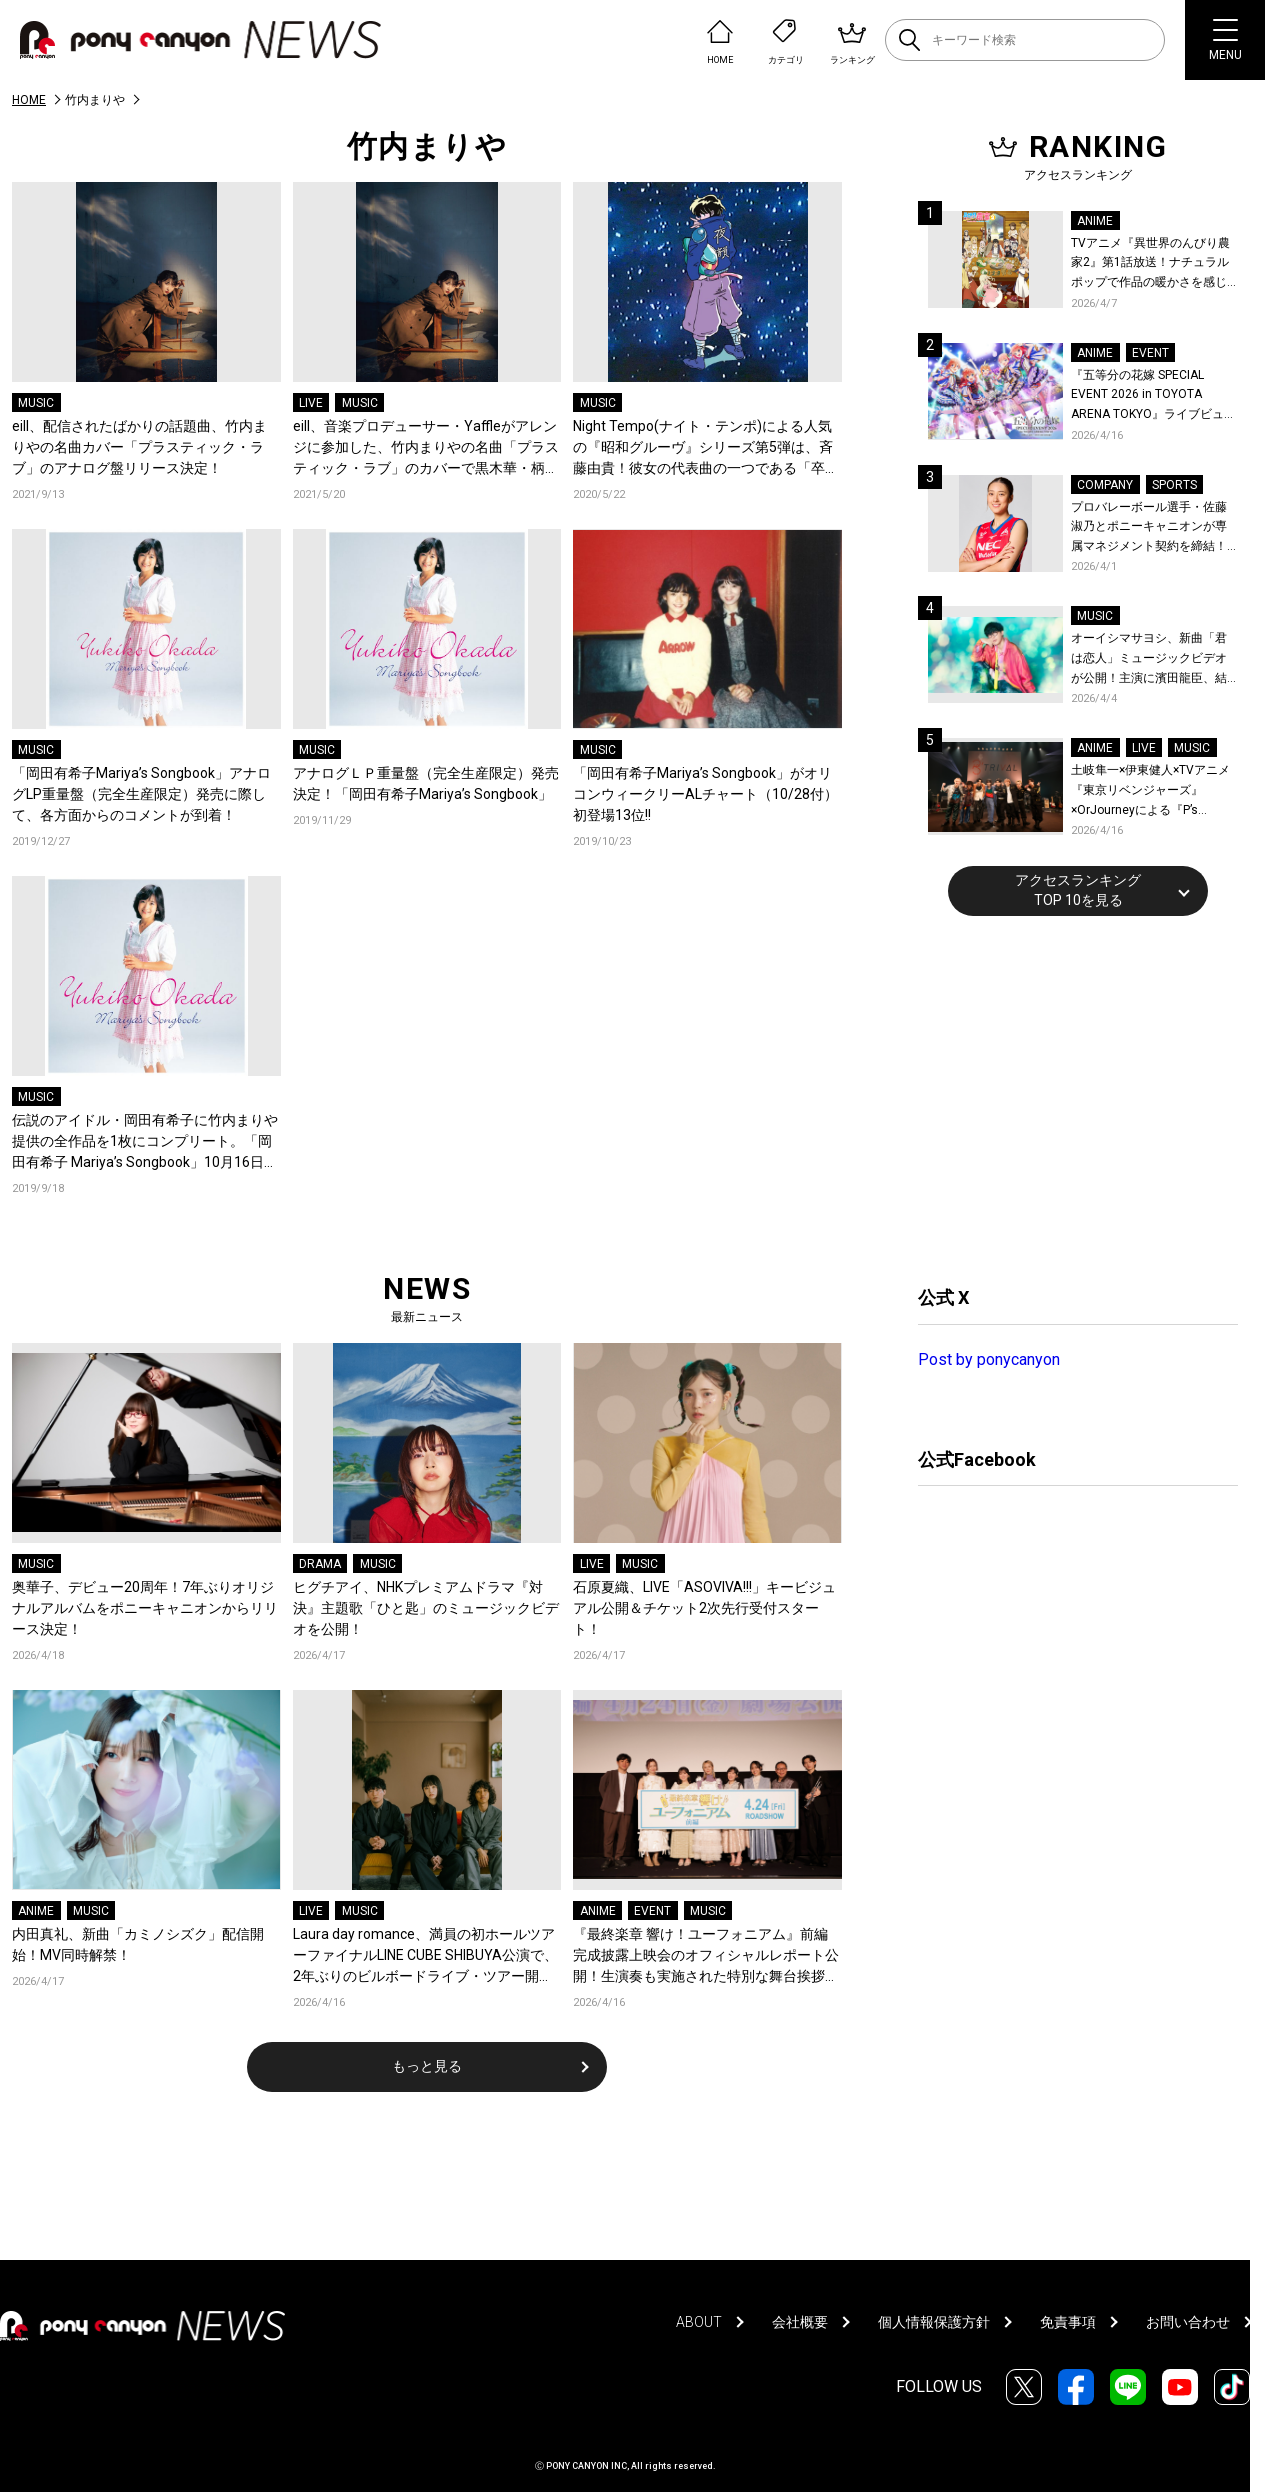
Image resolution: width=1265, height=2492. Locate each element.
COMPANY (1105, 485)
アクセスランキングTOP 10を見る (1078, 890)
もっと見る (427, 2066)
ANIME (36, 1911)
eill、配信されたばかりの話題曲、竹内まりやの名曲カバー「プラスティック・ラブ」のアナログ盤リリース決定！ (139, 447)
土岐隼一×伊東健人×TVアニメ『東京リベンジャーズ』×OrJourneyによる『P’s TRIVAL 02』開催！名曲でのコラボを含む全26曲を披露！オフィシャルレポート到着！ (1153, 791)
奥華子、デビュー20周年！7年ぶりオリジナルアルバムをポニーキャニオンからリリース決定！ (145, 1608)
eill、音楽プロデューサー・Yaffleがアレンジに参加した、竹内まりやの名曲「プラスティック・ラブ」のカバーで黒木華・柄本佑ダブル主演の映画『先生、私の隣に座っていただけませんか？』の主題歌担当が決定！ (426, 448)
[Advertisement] (1068, 1098)
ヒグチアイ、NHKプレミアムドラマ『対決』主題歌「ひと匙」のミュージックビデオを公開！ (426, 1608)
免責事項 (1068, 2322)
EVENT (652, 1911)
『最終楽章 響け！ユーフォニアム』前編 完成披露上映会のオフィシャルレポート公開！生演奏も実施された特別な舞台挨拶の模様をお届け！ (706, 1956)
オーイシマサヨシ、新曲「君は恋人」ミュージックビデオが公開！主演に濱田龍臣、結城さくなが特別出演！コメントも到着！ (1149, 659)
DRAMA (320, 1564)
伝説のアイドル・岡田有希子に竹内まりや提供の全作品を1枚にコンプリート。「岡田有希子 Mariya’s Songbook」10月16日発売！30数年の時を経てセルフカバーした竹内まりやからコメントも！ (146, 1142)
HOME (29, 100)
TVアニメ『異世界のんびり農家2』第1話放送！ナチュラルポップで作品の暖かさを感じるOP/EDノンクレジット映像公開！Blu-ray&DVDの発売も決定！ (1153, 264)
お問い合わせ (1188, 2322)
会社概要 (800, 2322)
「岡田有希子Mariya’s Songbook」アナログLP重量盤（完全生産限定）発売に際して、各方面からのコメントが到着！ (141, 794)
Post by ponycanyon (989, 1359)
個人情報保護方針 (934, 2322)
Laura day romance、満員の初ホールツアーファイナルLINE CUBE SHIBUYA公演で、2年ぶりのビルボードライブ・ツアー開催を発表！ (425, 1956)
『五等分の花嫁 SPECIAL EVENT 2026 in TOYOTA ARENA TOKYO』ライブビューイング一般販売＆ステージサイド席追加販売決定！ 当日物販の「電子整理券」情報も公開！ (1153, 396)
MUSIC (36, 403)
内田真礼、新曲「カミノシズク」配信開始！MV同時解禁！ (138, 1944)
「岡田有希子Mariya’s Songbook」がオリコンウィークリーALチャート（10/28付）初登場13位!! (705, 794)
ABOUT (699, 2322)
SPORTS (1174, 485)
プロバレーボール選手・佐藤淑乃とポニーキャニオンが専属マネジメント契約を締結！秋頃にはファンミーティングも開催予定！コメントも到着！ (1149, 528)
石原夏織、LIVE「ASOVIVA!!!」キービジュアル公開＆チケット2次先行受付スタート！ (704, 1608)
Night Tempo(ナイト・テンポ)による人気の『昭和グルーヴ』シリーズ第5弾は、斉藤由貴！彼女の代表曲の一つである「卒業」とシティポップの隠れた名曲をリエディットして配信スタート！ (706, 448)
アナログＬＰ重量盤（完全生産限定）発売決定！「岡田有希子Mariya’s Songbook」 (426, 783)
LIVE (311, 403)
